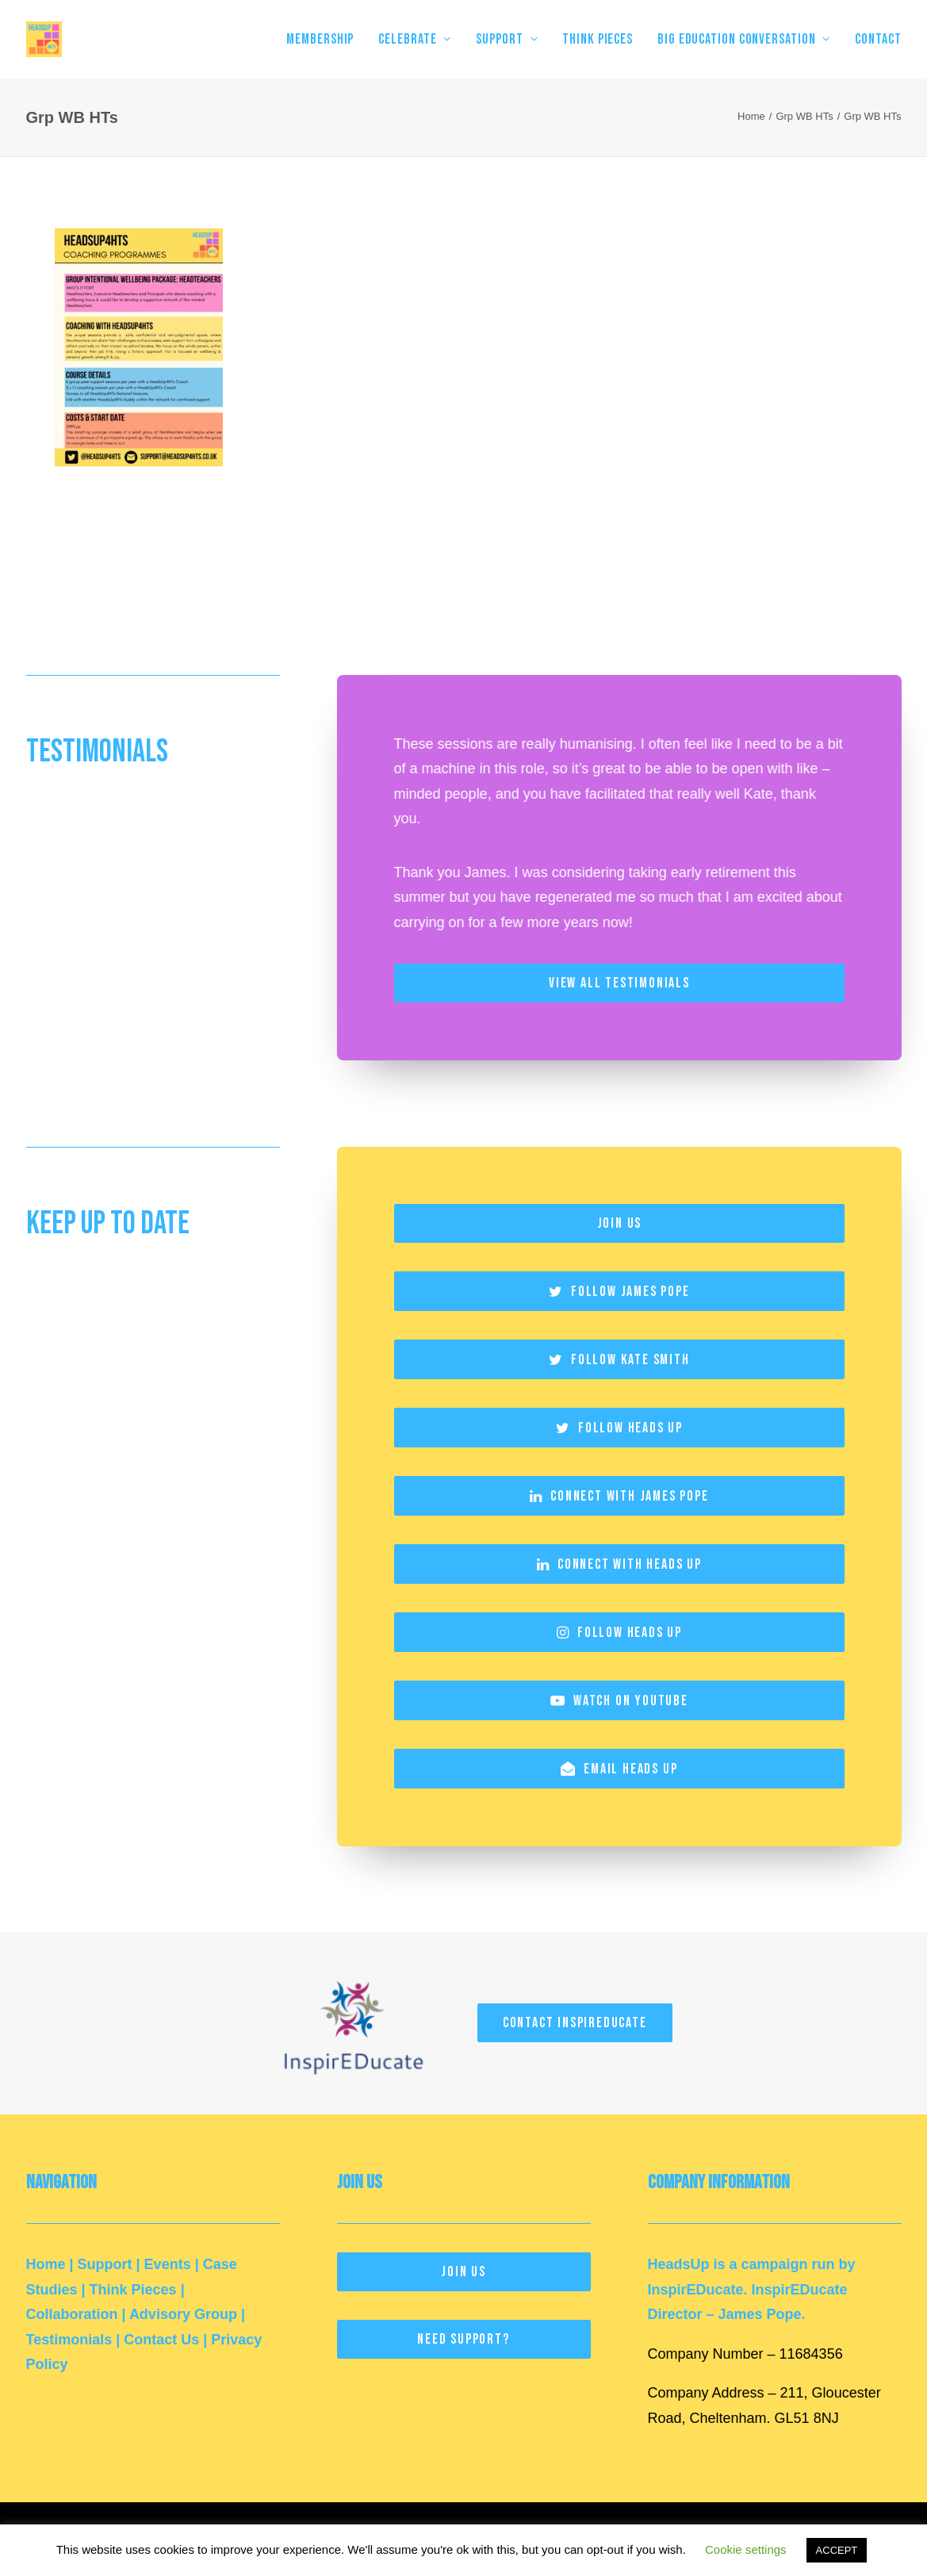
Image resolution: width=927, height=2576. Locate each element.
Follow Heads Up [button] (619, 1427)
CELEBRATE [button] (414, 39)
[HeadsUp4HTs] (44, 39)
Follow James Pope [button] (618, 1291)
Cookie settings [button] (746, 2549)
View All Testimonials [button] (618, 983)
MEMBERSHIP (320, 39)
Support (105, 2264)
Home (751, 116)
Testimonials (69, 2339)
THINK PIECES (597, 39)
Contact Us (161, 2339)
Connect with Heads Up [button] (619, 1563)
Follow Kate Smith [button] (618, 1359)
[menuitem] (325, 39)
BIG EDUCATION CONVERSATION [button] (743, 39)
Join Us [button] (619, 1222)
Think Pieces (133, 2289)
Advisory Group (183, 2314)
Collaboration (72, 2314)
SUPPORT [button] (507, 39)
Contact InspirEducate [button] (575, 2022)
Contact (878, 39)
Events (167, 2264)
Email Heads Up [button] (619, 1768)
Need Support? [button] (463, 2339)
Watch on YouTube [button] (619, 1700)
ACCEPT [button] (837, 2550)
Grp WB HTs (804, 116)
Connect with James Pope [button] (618, 1495)
